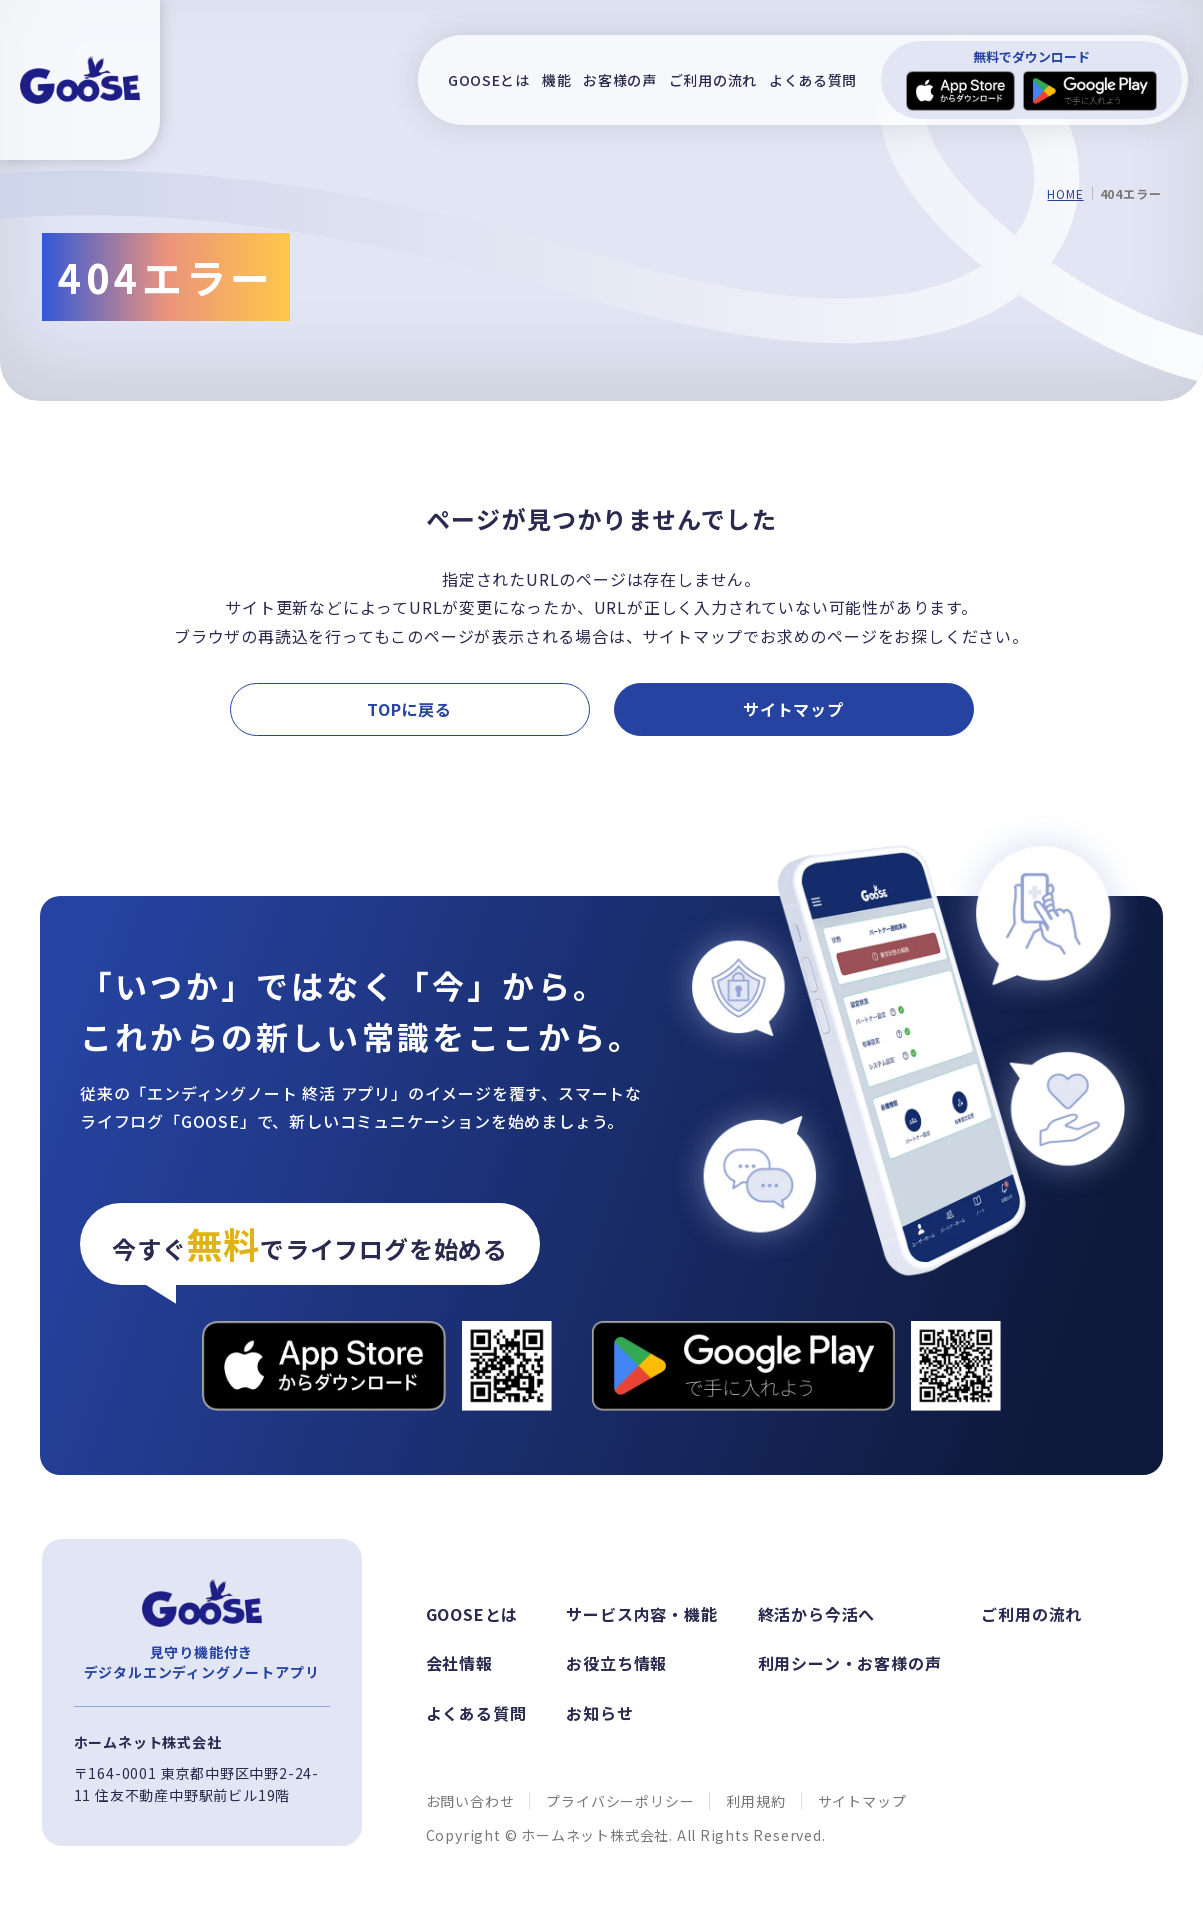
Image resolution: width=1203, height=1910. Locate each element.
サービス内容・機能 (641, 1614)
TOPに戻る (409, 709)
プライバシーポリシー (620, 1801)
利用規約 (755, 1801)
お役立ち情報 (616, 1663)
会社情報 (459, 1663)
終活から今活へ (817, 1614)
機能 (556, 80)
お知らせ (599, 1713)
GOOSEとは (489, 80)
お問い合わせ (470, 1801)
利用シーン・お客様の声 (850, 1663)
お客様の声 (620, 80)
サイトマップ (793, 709)
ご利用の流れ (713, 80)
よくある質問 (813, 80)
